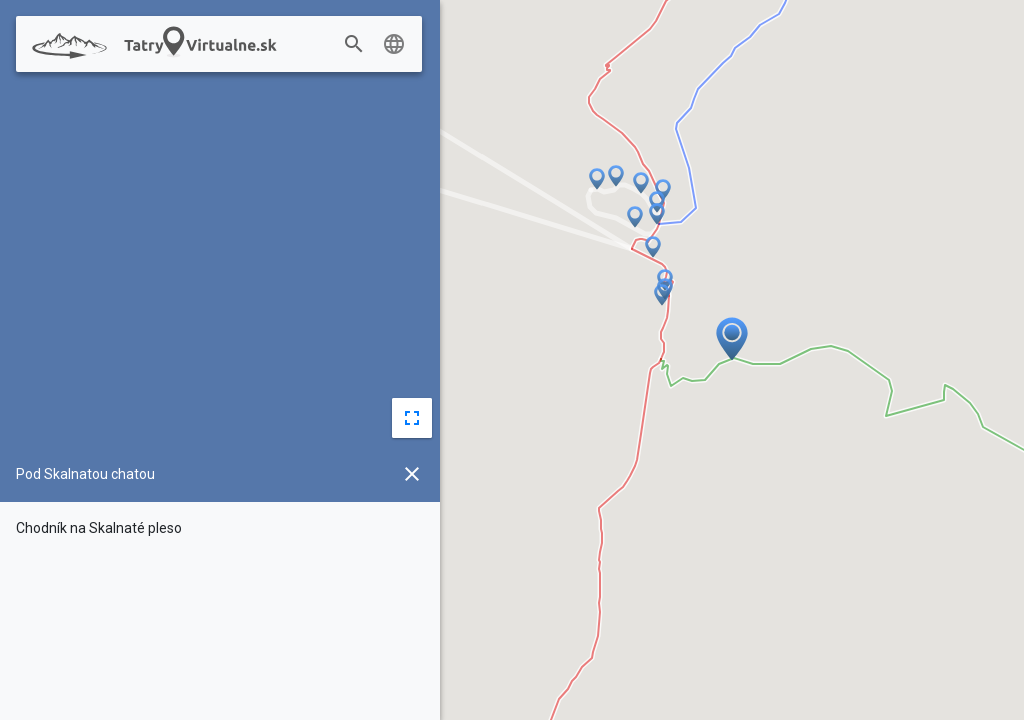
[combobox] (378, 45)
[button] (635, 218)
